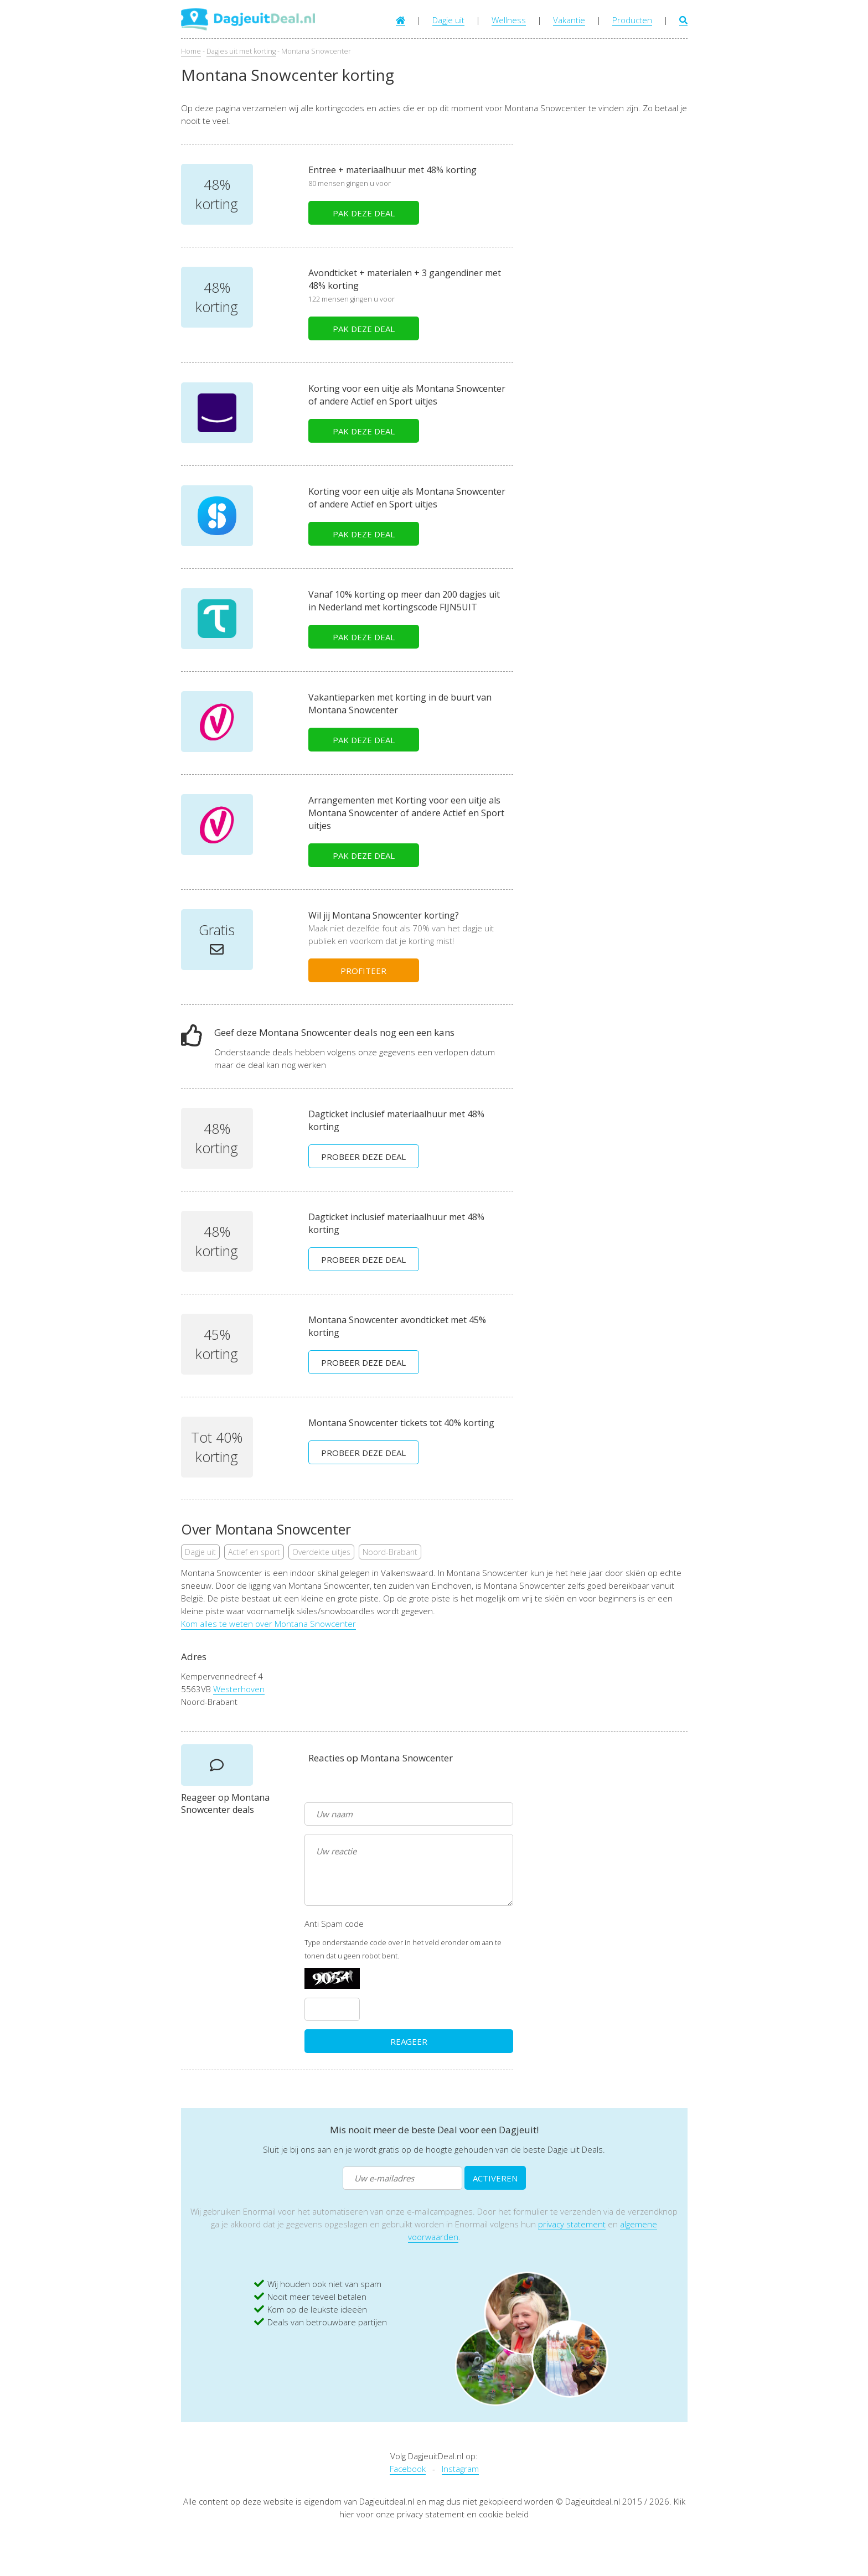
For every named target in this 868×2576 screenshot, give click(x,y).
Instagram (460, 2468)
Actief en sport (254, 1552)
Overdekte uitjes (321, 1552)
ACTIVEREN (495, 2178)
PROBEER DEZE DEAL (363, 1156)
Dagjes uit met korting (241, 51)
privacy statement (572, 2224)
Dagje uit (448, 19)
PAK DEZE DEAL (364, 213)
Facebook (408, 2468)
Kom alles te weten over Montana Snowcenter (268, 1623)
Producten (632, 19)
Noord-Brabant (390, 1552)
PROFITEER (363, 970)
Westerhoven (239, 1688)
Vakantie (569, 19)
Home (191, 51)
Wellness (509, 19)
